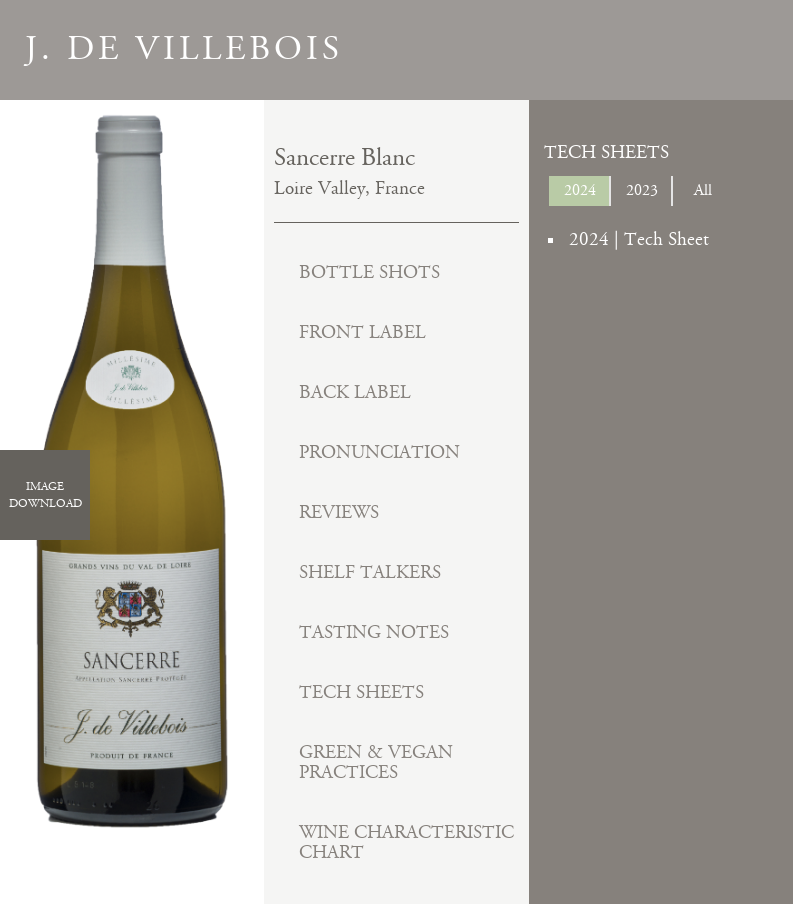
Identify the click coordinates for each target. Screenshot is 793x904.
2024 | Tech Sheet (639, 239)
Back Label (355, 392)
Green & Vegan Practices (376, 762)
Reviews (339, 512)
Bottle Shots (369, 272)
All (703, 190)
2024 (580, 190)
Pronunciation (379, 452)
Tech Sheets (361, 692)
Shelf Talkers (370, 572)
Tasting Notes (374, 632)
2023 (642, 190)
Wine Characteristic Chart (406, 842)
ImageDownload (45, 495)
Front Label (362, 332)
